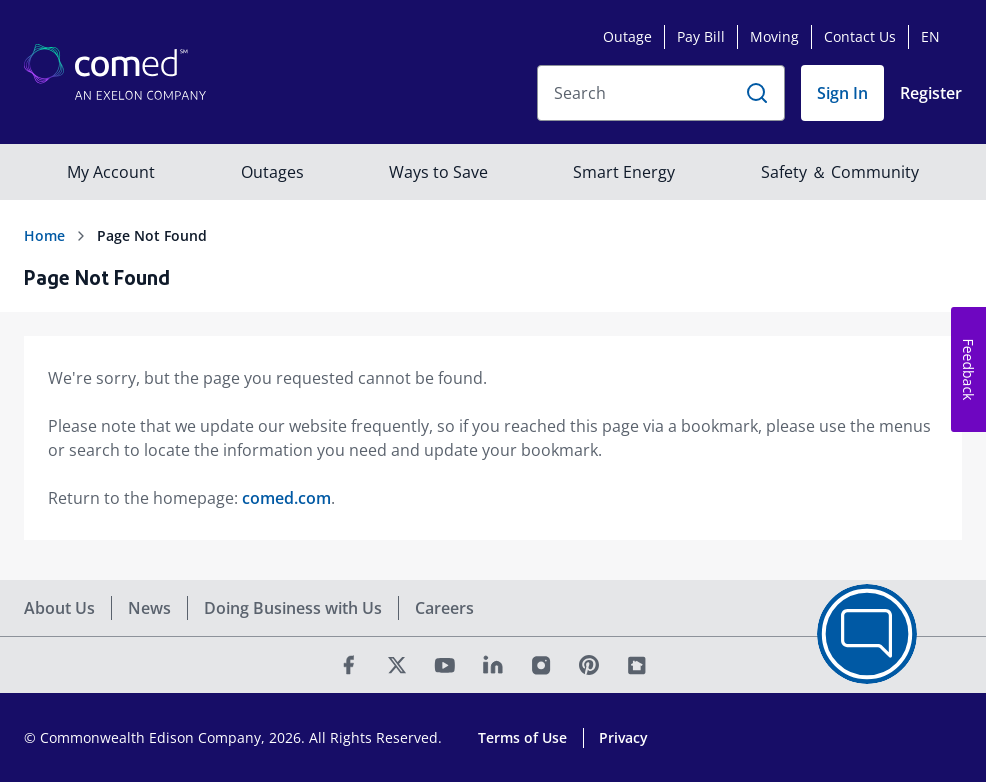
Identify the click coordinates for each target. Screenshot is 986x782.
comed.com (286, 498)
